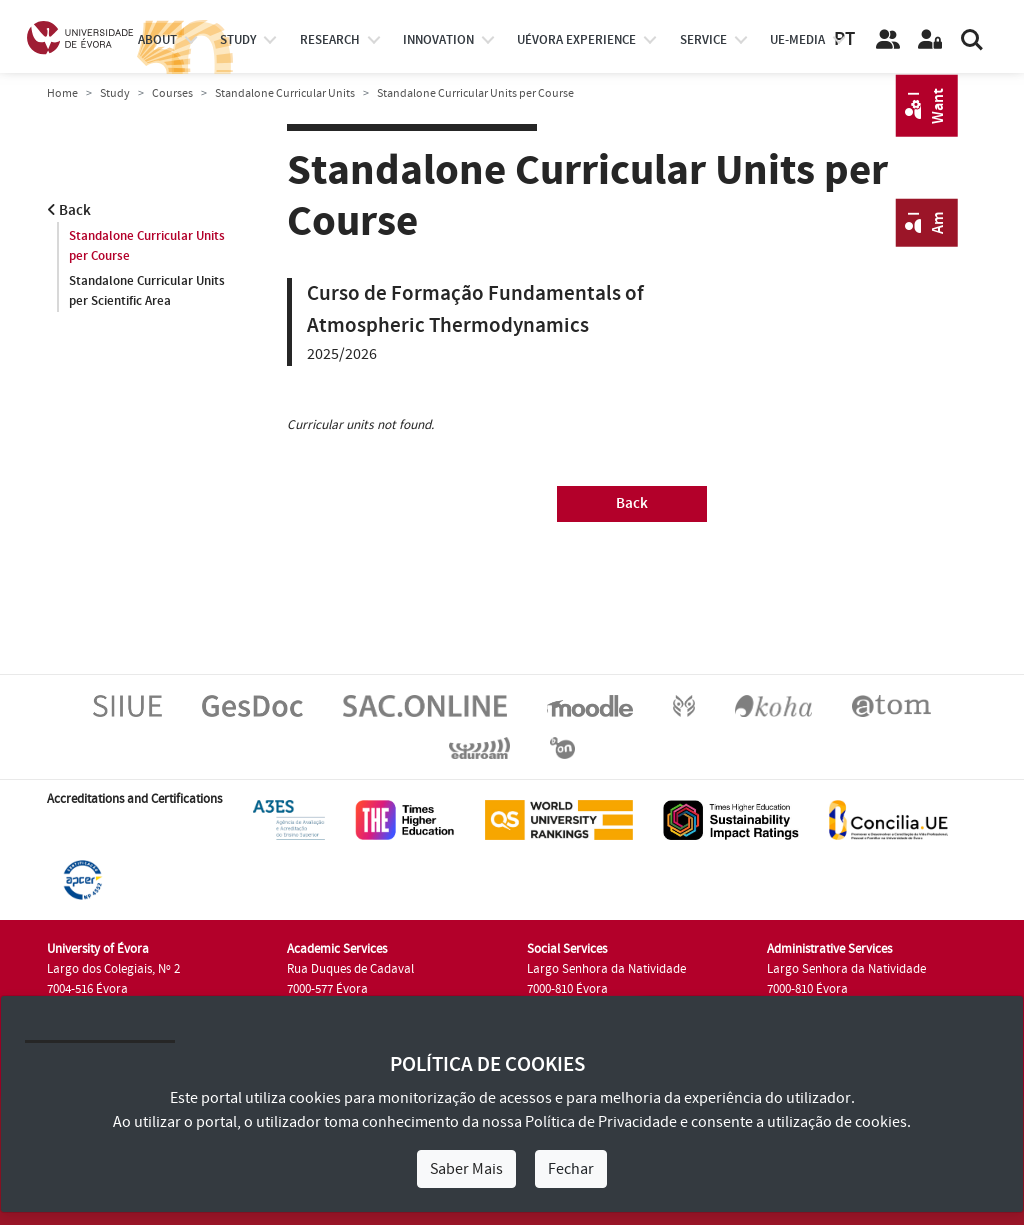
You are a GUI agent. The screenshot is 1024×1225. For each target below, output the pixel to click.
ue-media (797, 40)
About (157, 40)
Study (115, 93)
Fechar (571, 1169)
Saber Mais (466, 1169)
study (238, 40)
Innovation (438, 40)
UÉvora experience (576, 40)
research (330, 40)
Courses (172, 93)
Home (62, 93)
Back (69, 210)
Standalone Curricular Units (285, 93)
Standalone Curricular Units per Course (147, 246)
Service (703, 40)
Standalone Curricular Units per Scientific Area (147, 291)
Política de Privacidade (601, 1122)
